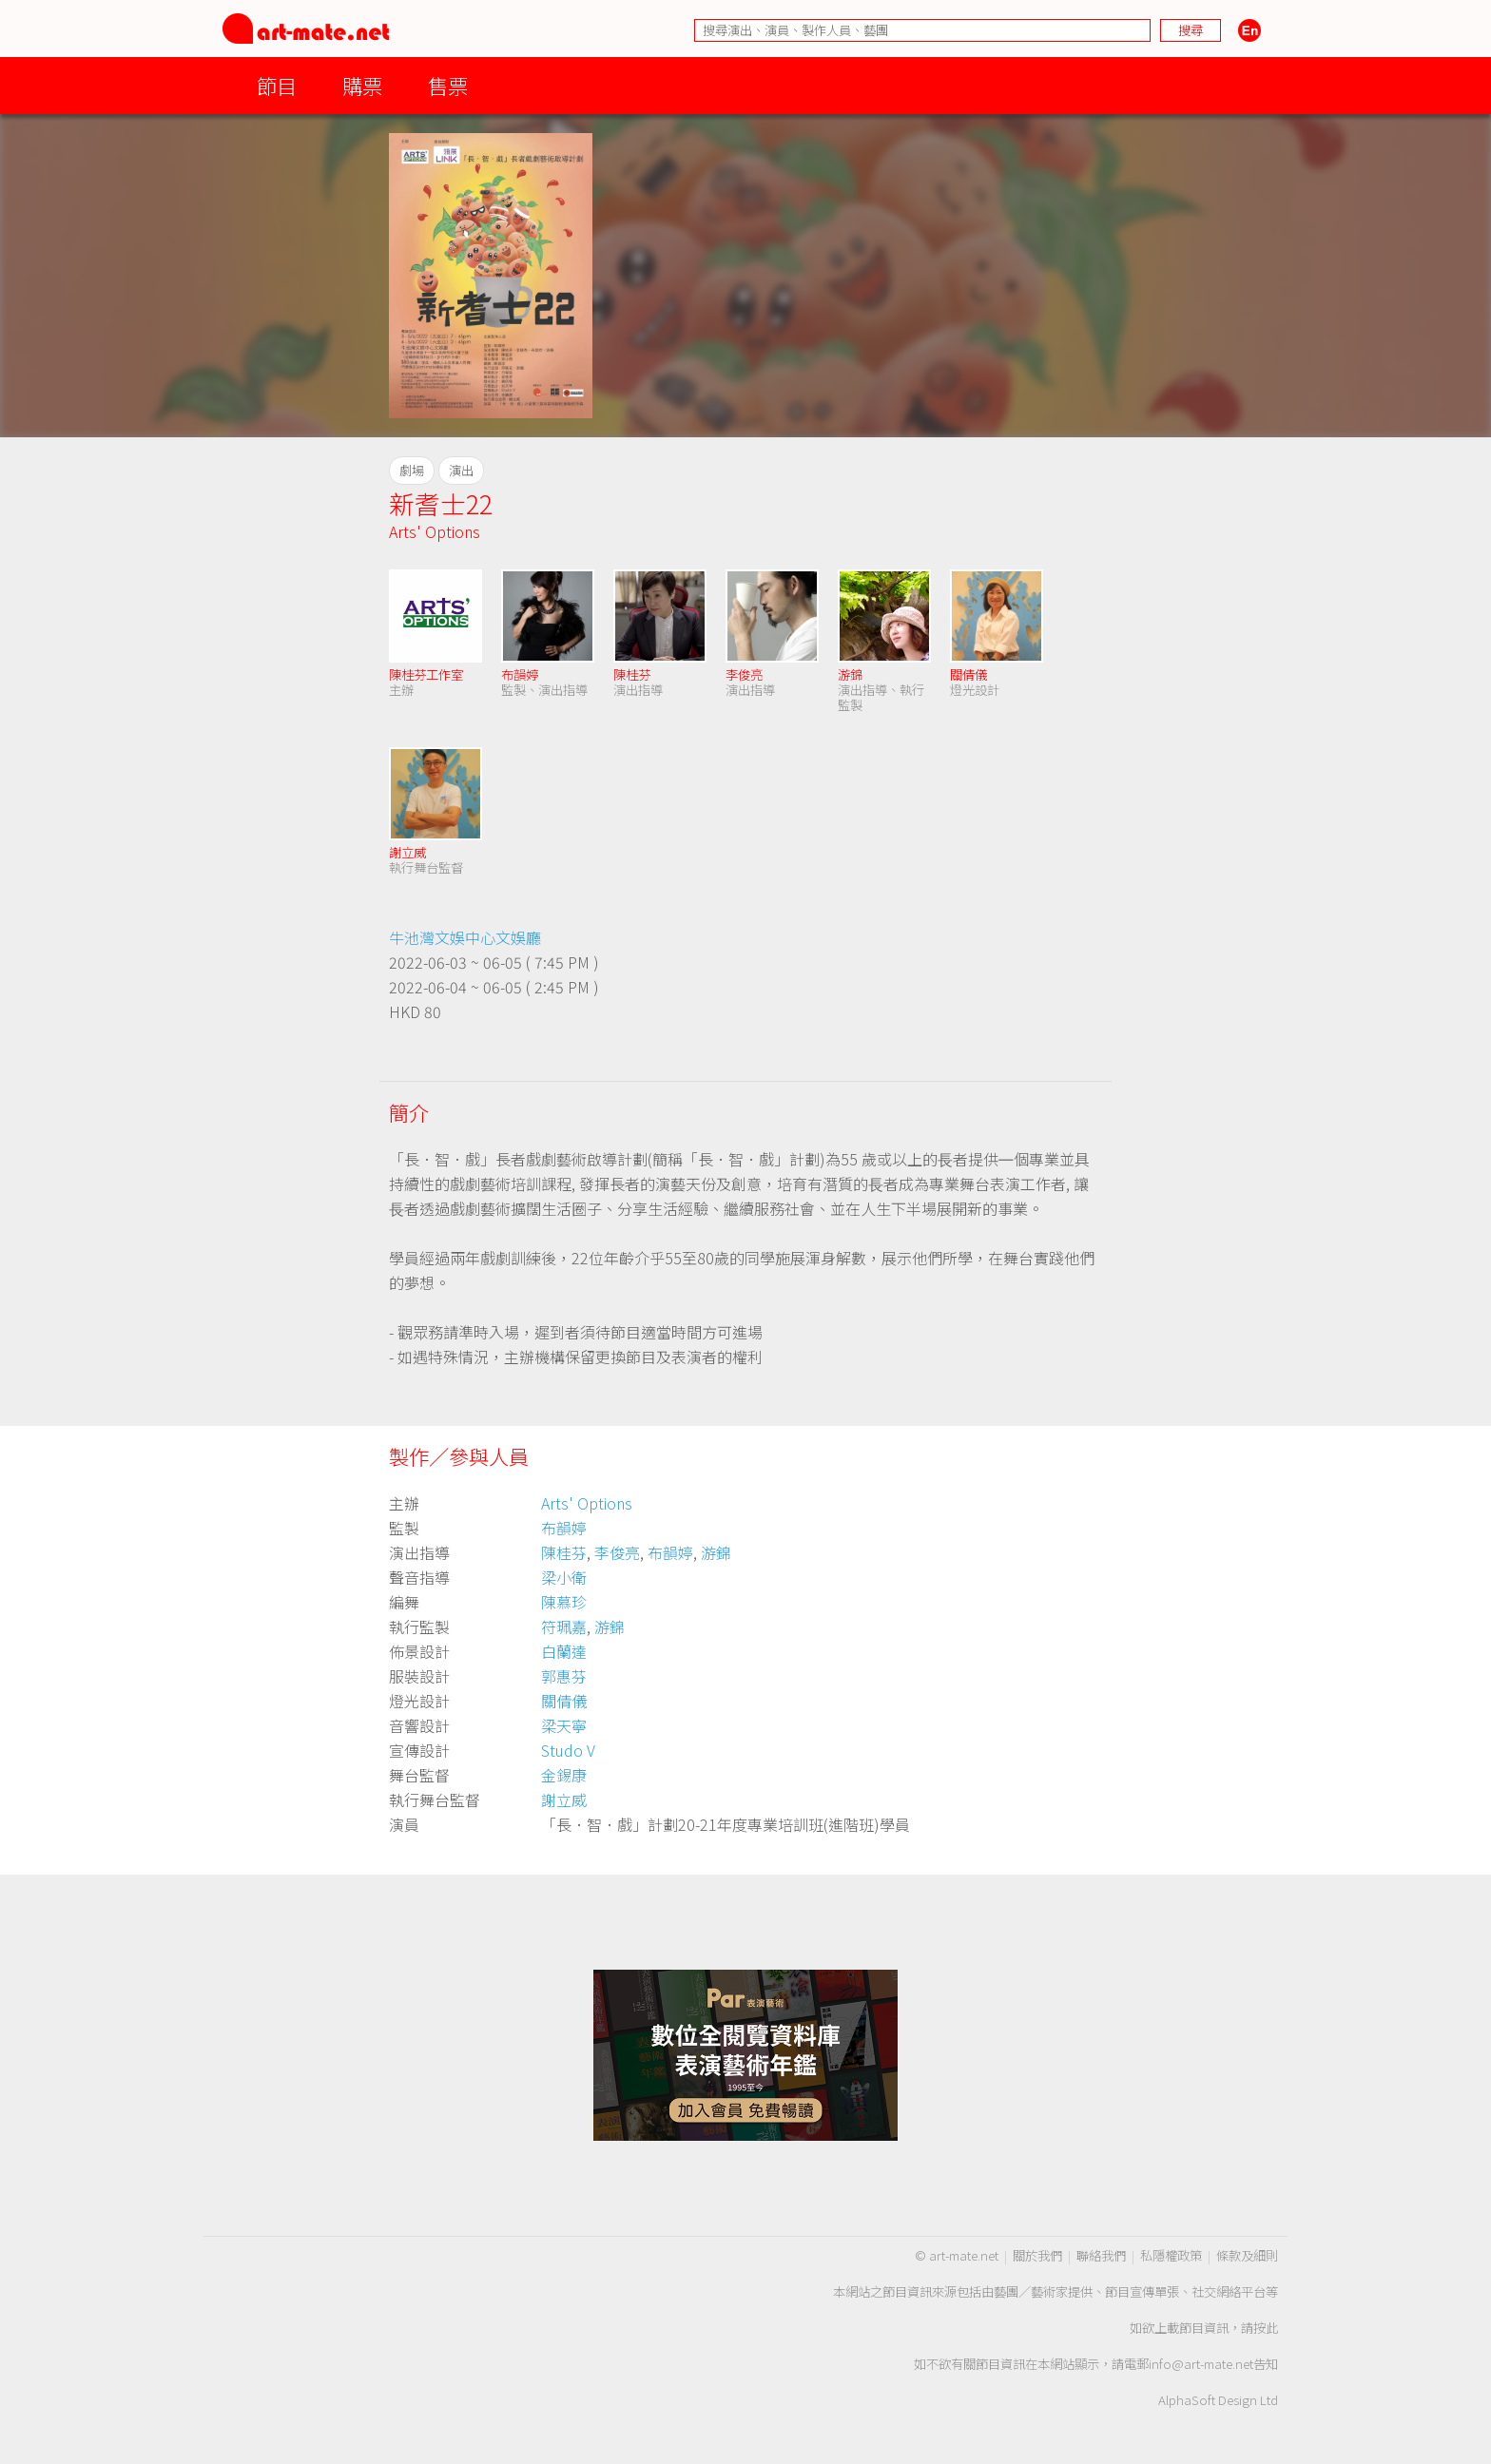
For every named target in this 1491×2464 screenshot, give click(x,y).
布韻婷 (519, 674)
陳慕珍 (564, 1601)
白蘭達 (564, 1651)
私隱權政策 (1171, 2255)
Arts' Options (434, 531)
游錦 (850, 674)
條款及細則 (1247, 2255)
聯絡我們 (1101, 2255)
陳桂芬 (631, 674)
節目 (277, 85)
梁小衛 (564, 1577)
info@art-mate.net (1201, 2364)
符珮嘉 (564, 1626)
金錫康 (564, 1774)
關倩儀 (968, 674)
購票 (362, 85)
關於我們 (1037, 2255)
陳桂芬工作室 (426, 674)
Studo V (568, 1750)
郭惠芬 (564, 1676)
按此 (1265, 2328)
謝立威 (407, 852)
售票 (448, 85)
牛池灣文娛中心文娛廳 (465, 937)
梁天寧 (564, 1725)
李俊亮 (744, 674)
